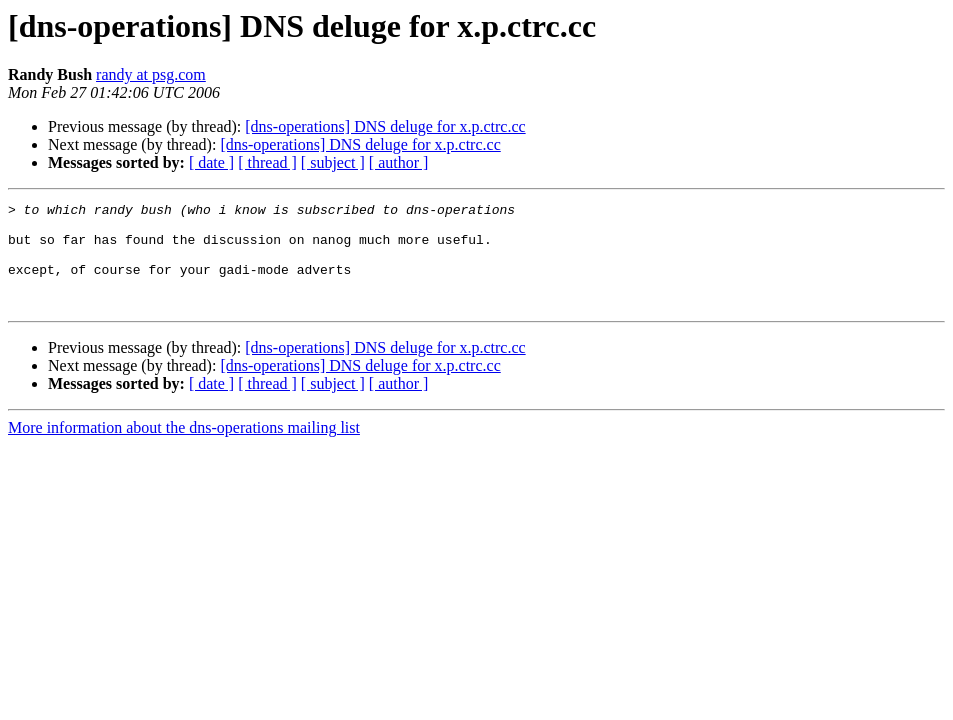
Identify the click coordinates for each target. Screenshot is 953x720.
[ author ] (399, 162)
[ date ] (211, 162)
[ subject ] (333, 162)
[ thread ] (267, 162)
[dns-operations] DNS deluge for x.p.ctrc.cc (385, 126)
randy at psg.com (151, 74)
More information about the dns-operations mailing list (184, 448)
